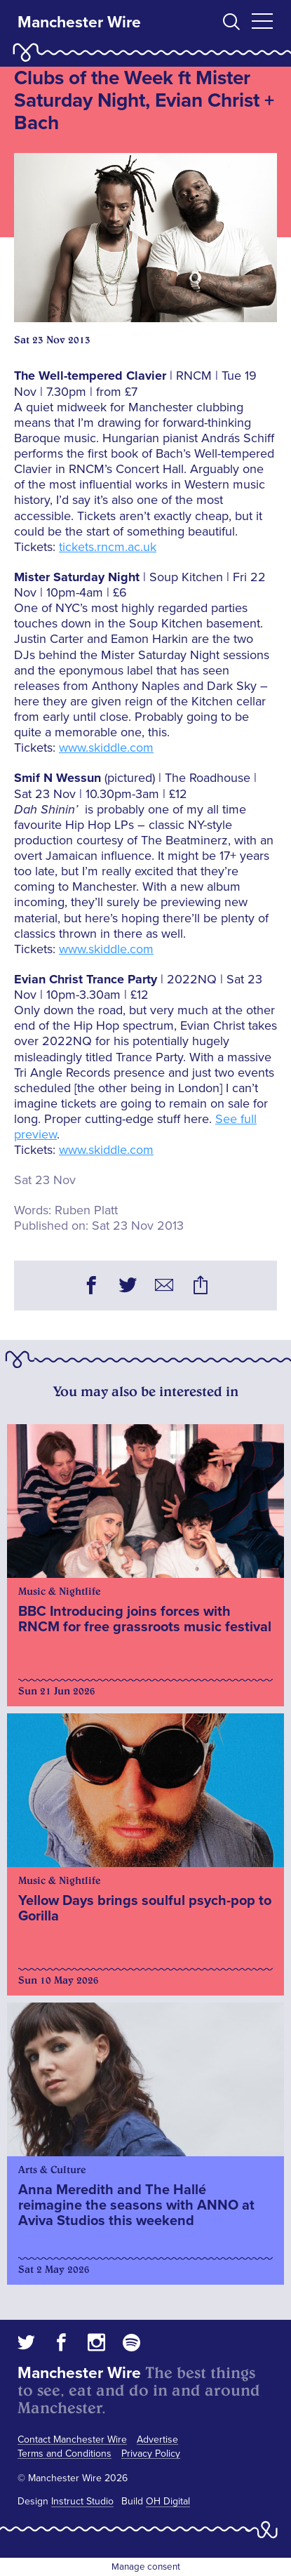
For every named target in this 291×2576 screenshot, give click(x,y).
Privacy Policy (150, 2453)
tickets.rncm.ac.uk (107, 547)
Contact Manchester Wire (72, 2439)
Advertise (157, 2439)
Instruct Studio (82, 2501)
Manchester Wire (79, 22)
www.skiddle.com (106, 747)
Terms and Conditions (64, 2453)
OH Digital (168, 2501)
